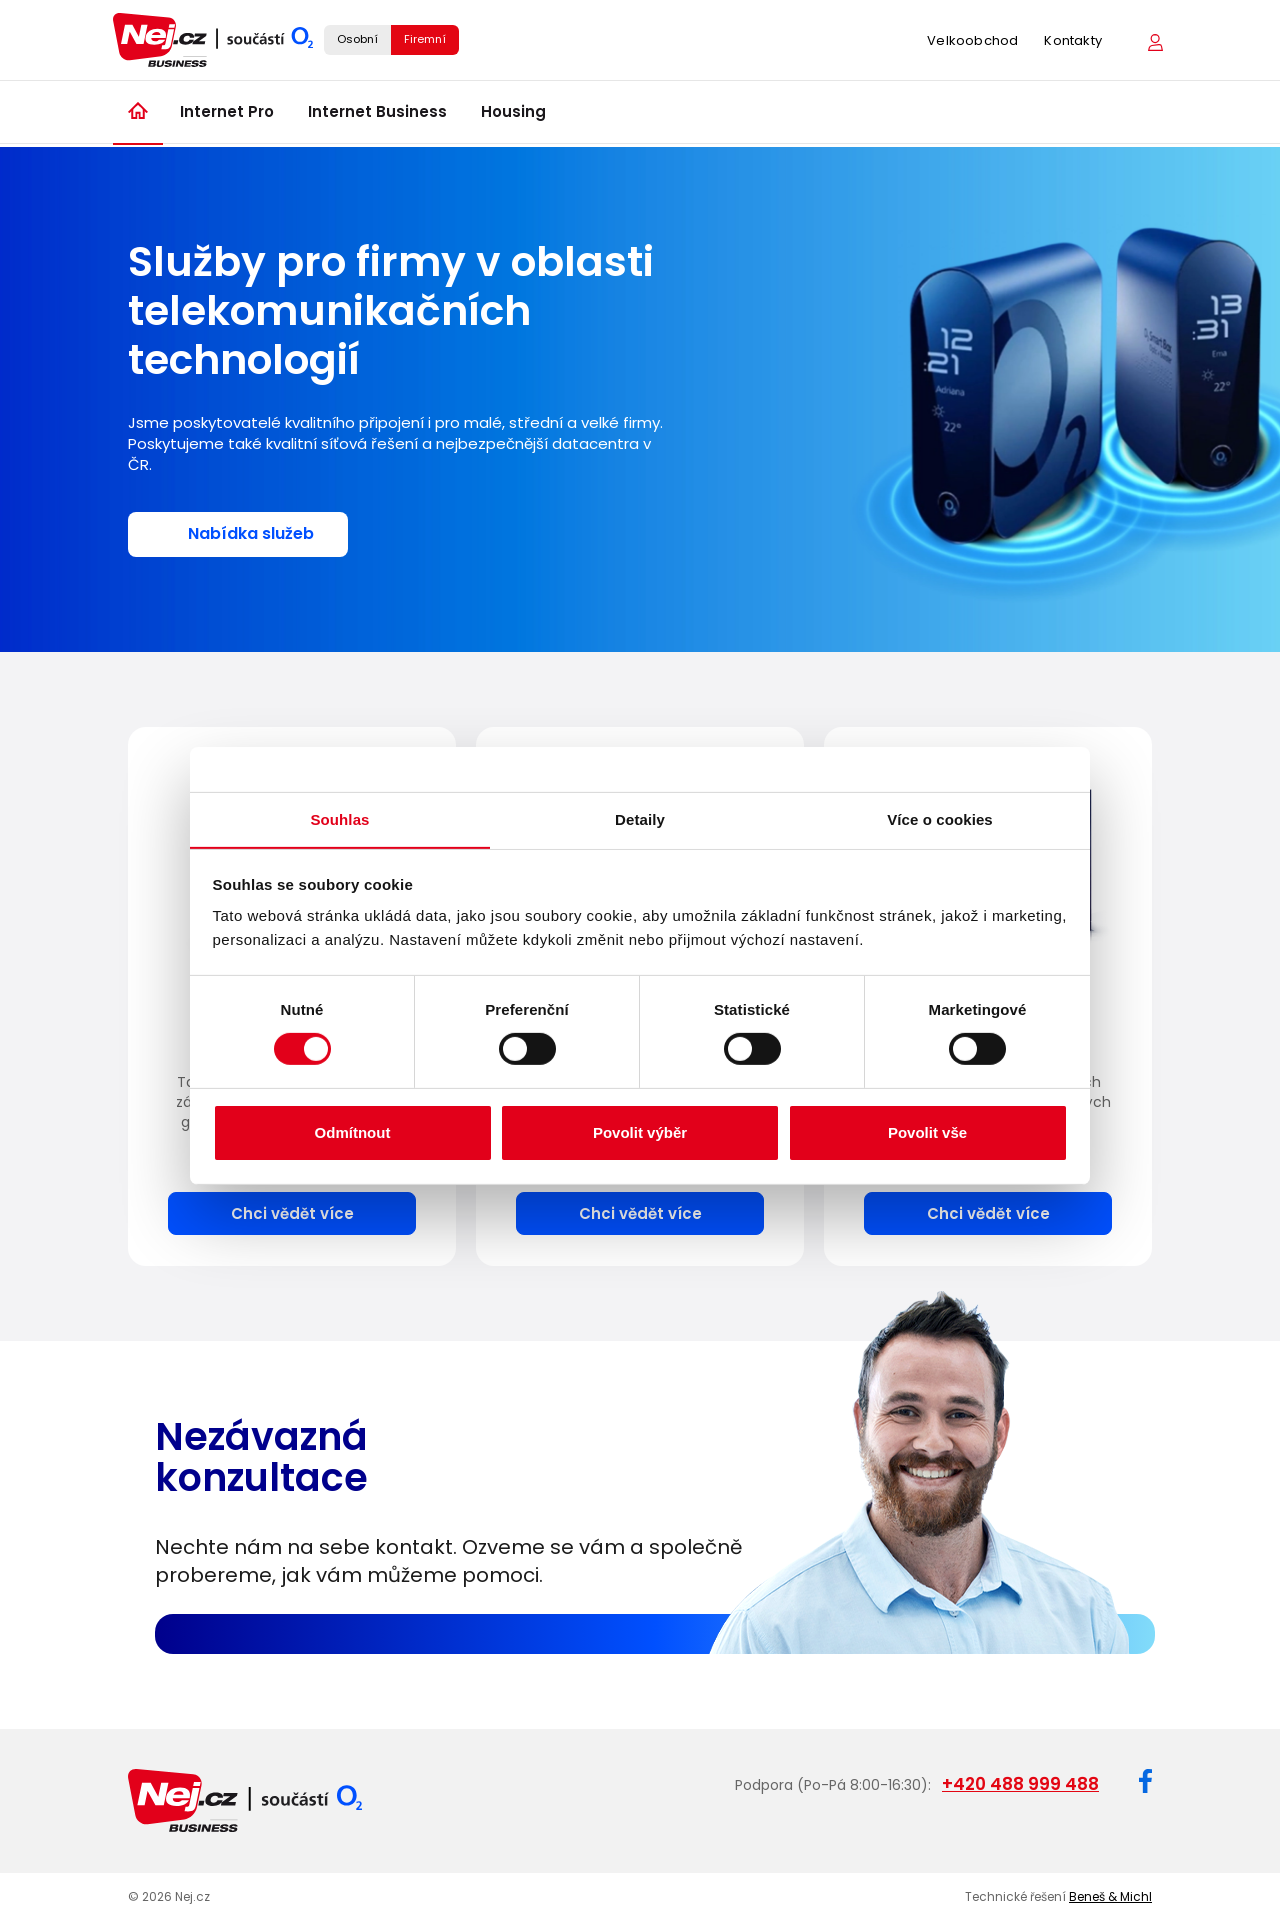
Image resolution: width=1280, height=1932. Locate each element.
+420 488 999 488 (1020, 1783)
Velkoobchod (972, 42)
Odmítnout (353, 1132)
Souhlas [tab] (339, 818)
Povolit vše (927, 1132)
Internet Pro (227, 115)
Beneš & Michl (1110, 1894)
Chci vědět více (292, 1212)
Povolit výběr (640, 1132)
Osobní (357, 41)
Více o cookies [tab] (940, 818)
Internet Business (377, 115)
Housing (513, 115)
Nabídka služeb (251, 533)
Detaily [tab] (640, 818)
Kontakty (1073, 42)
